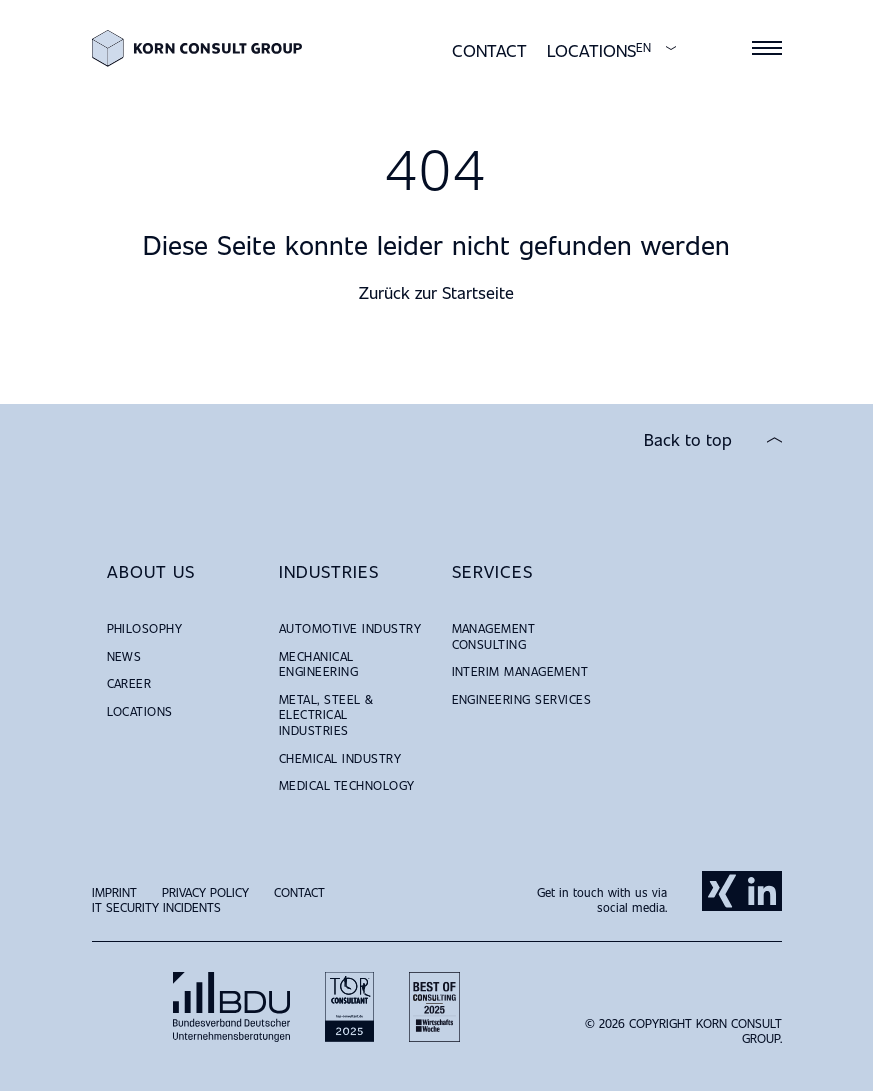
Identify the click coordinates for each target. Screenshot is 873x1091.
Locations (591, 50)
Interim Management (520, 671)
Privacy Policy (205, 892)
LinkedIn (762, 891)
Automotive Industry (350, 628)
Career (129, 683)
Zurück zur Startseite (436, 292)
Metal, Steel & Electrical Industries (326, 714)
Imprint (114, 892)
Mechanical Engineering (318, 664)
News (124, 656)
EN (643, 47)
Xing (722, 891)
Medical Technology (347, 785)
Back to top (688, 440)
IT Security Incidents (156, 907)
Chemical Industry (340, 758)
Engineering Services (522, 699)
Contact (489, 50)
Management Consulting (494, 636)
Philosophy (145, 628)
